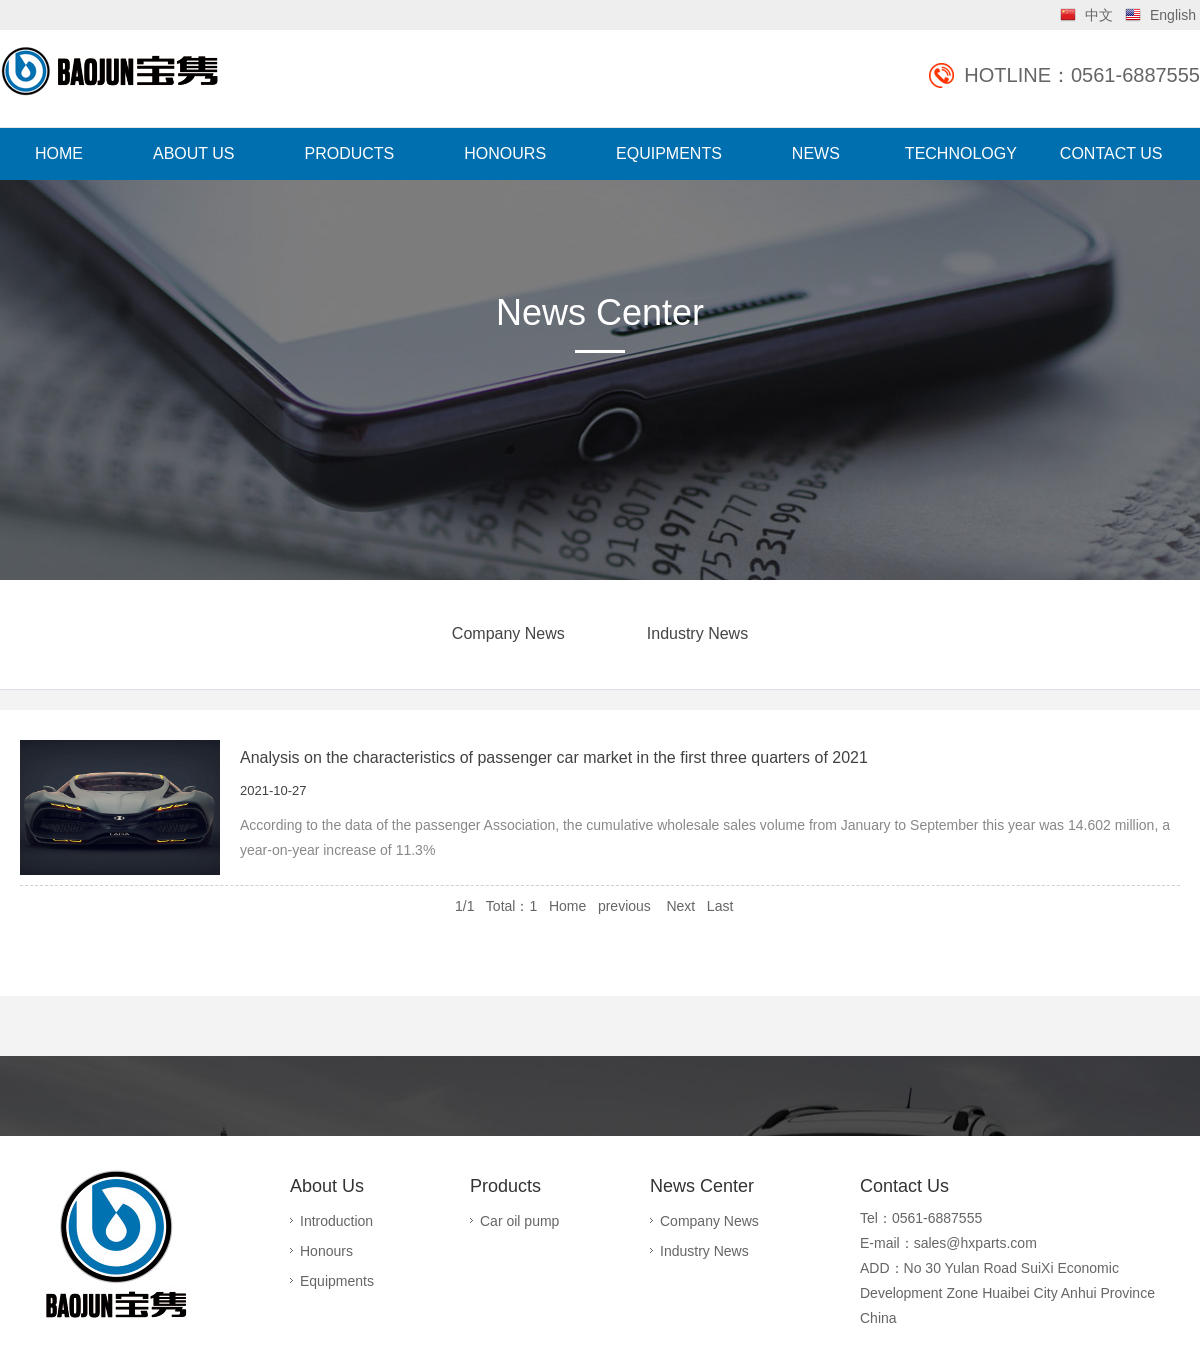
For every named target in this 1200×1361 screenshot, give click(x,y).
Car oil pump (519, 1221)
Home (567, 906)
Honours (326, 1251)
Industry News (697, 633)
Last (720, 906)
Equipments (337, 1281)
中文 (1099, 15)
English (1173, 15)
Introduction (336, 1221)
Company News (508, 633)
